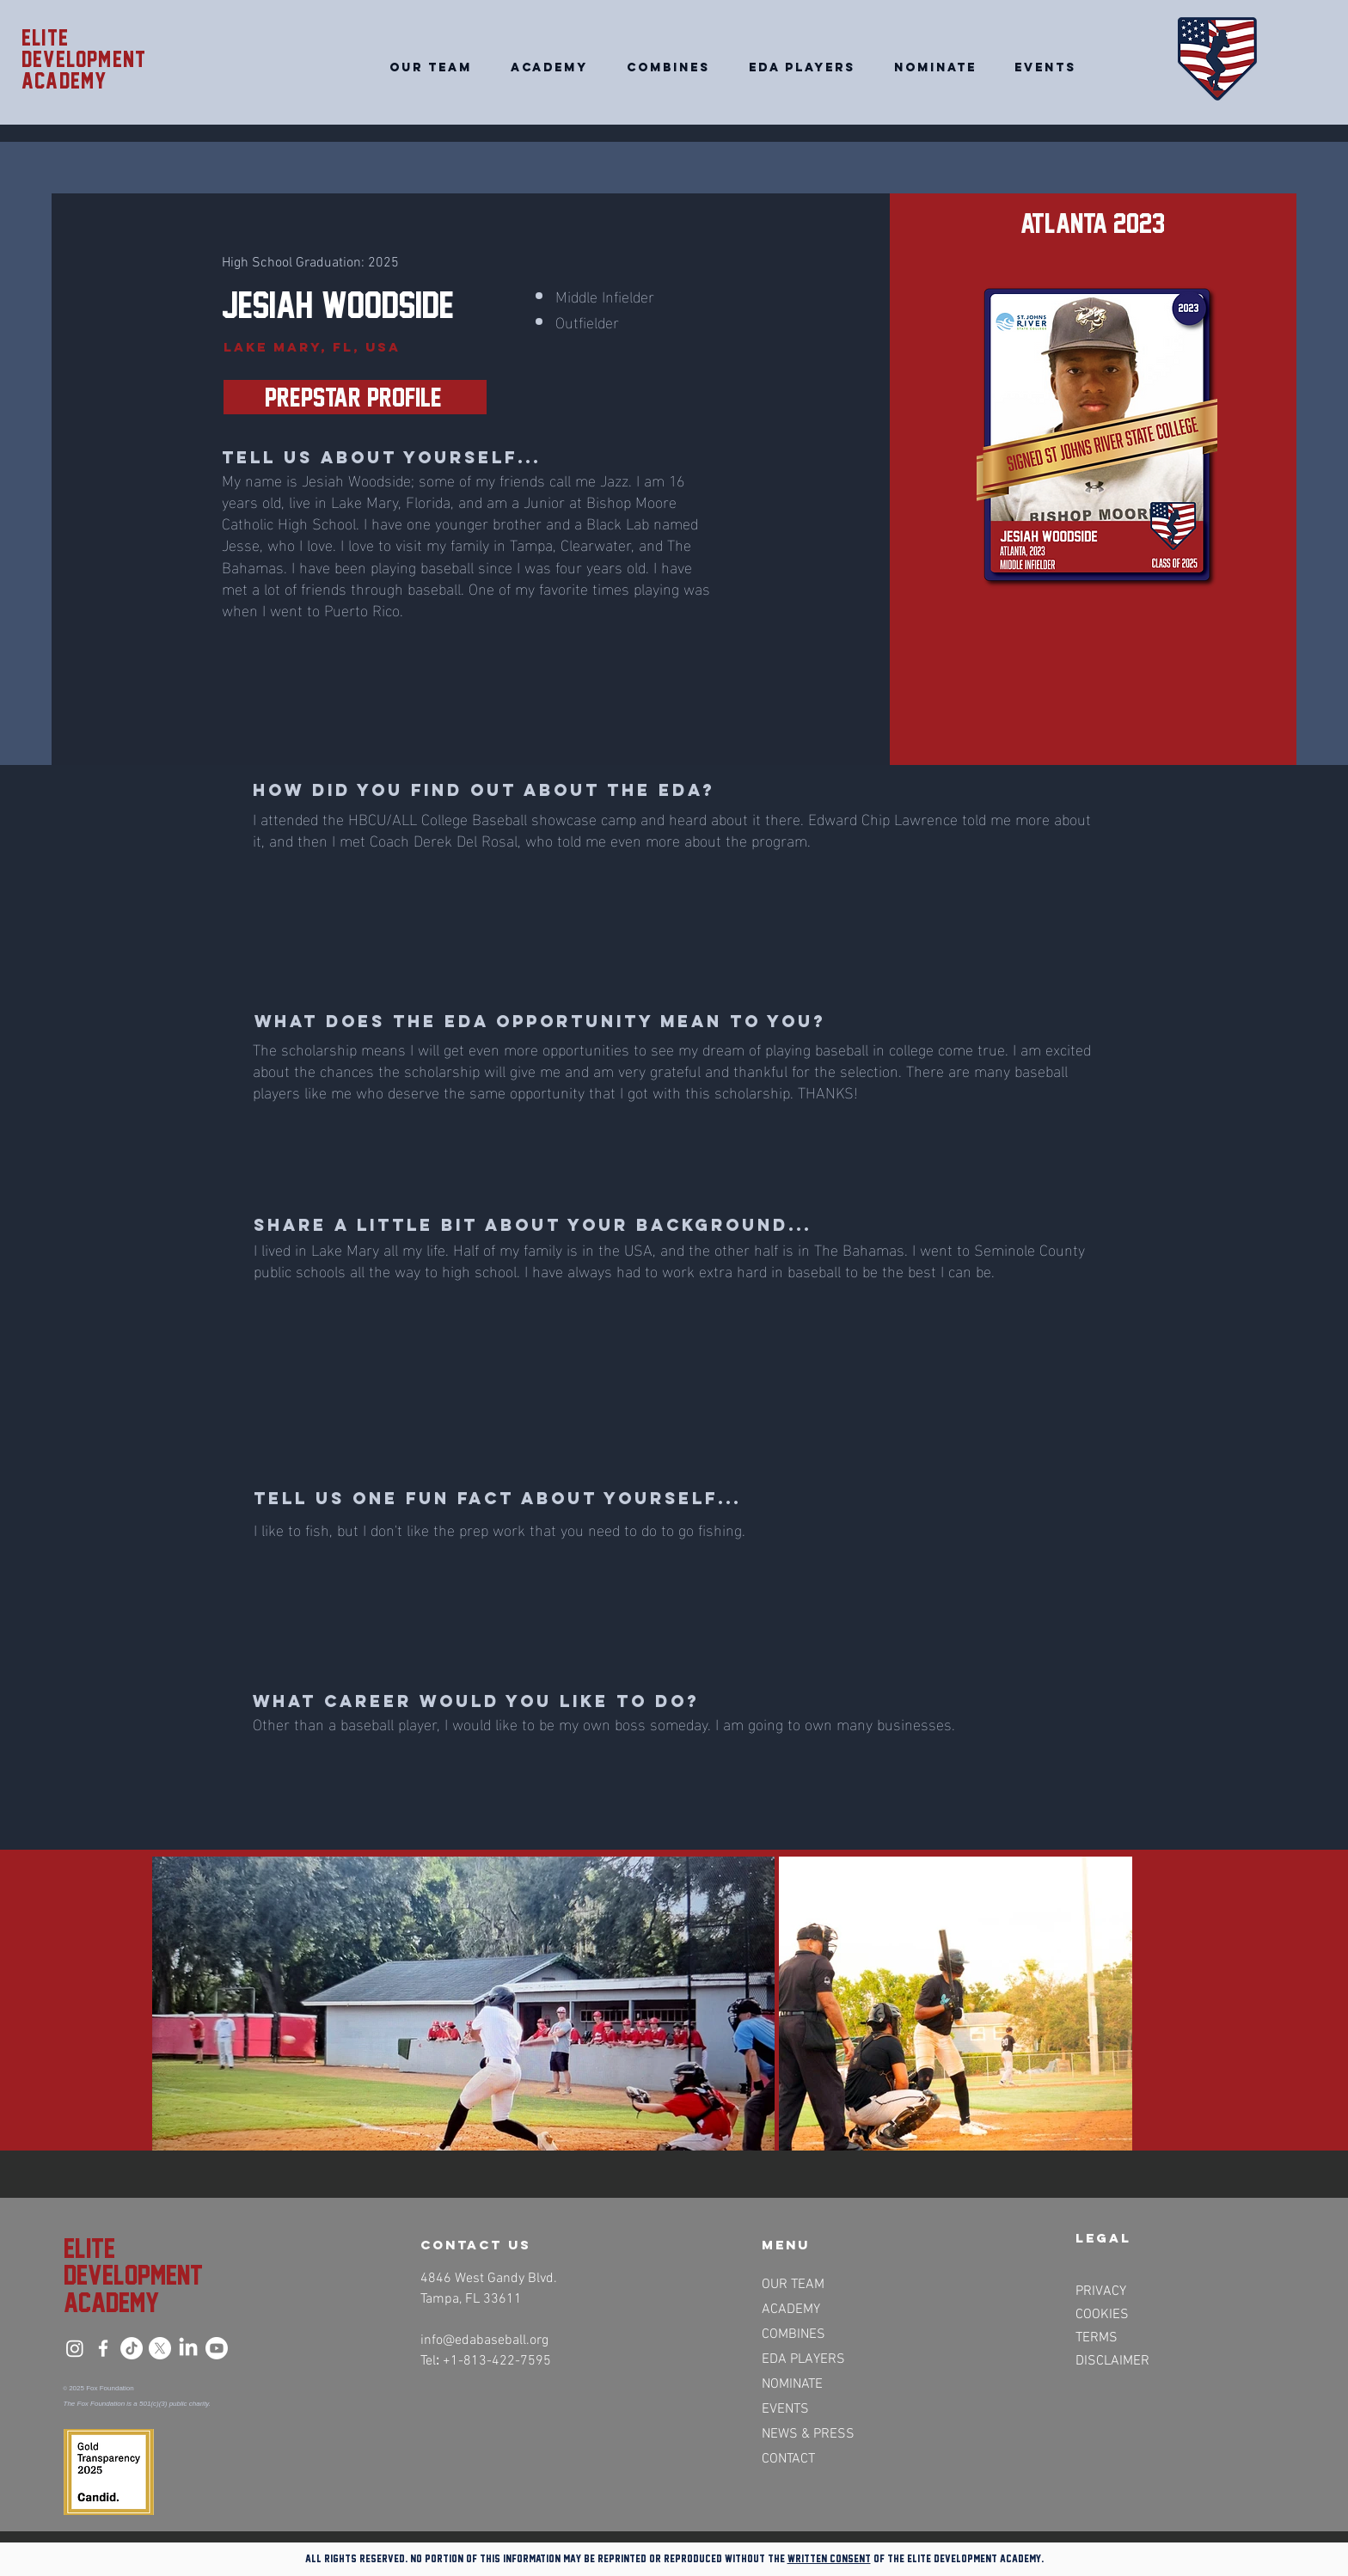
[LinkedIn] (188, 2348)
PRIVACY (1100, 2291)
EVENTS (785, 2409)
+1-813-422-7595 (497, 2361)
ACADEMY (791, 2309)
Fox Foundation (110, 2388)
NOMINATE (792, 2384)
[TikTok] (131, 2348)
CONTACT (788, 2459)
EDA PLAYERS (803, 2359)
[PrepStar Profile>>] (355, 397)
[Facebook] (103, 2348)
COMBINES (793, 2334)
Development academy (83, 70)
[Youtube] (216, 2348)
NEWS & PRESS (807, 2434)
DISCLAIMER (1112, 2361)
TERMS (1096, 2338)
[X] (160, 2348)
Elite (45, 38)
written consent (829, 2558)
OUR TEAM (793, 2284)
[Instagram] (75, 2348)
